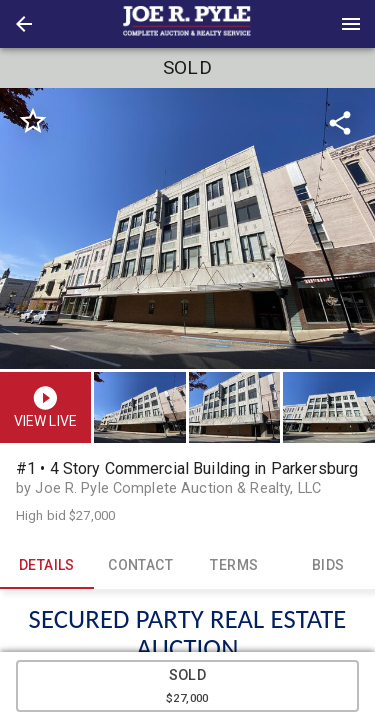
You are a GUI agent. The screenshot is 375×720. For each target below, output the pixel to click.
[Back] (24, 24)
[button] (24, 24)
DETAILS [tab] (47, 565)
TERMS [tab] (235, 565)
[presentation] (188, 24)
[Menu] (351, 24)
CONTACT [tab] (141, 565)
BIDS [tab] (328, 565)
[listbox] (187, 228)
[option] (187, 228)
